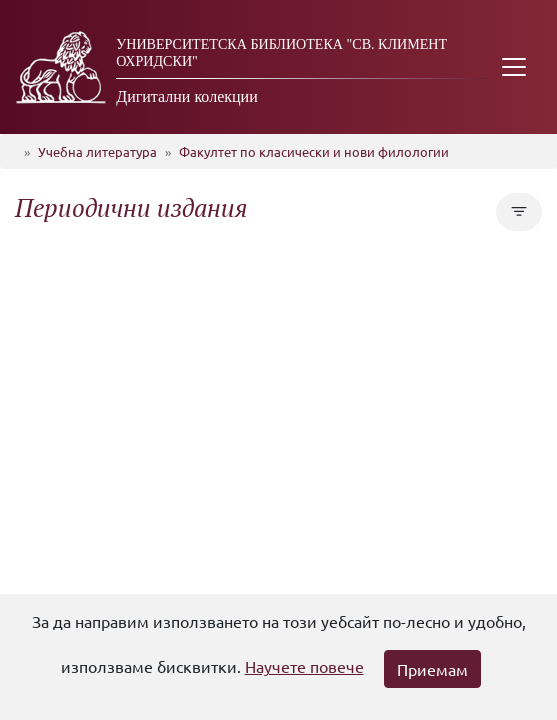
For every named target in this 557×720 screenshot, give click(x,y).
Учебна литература (97, 151)
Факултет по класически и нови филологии (314, 151)
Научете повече (304, 666)
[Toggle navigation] (514, 67)
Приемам (432, 669)
